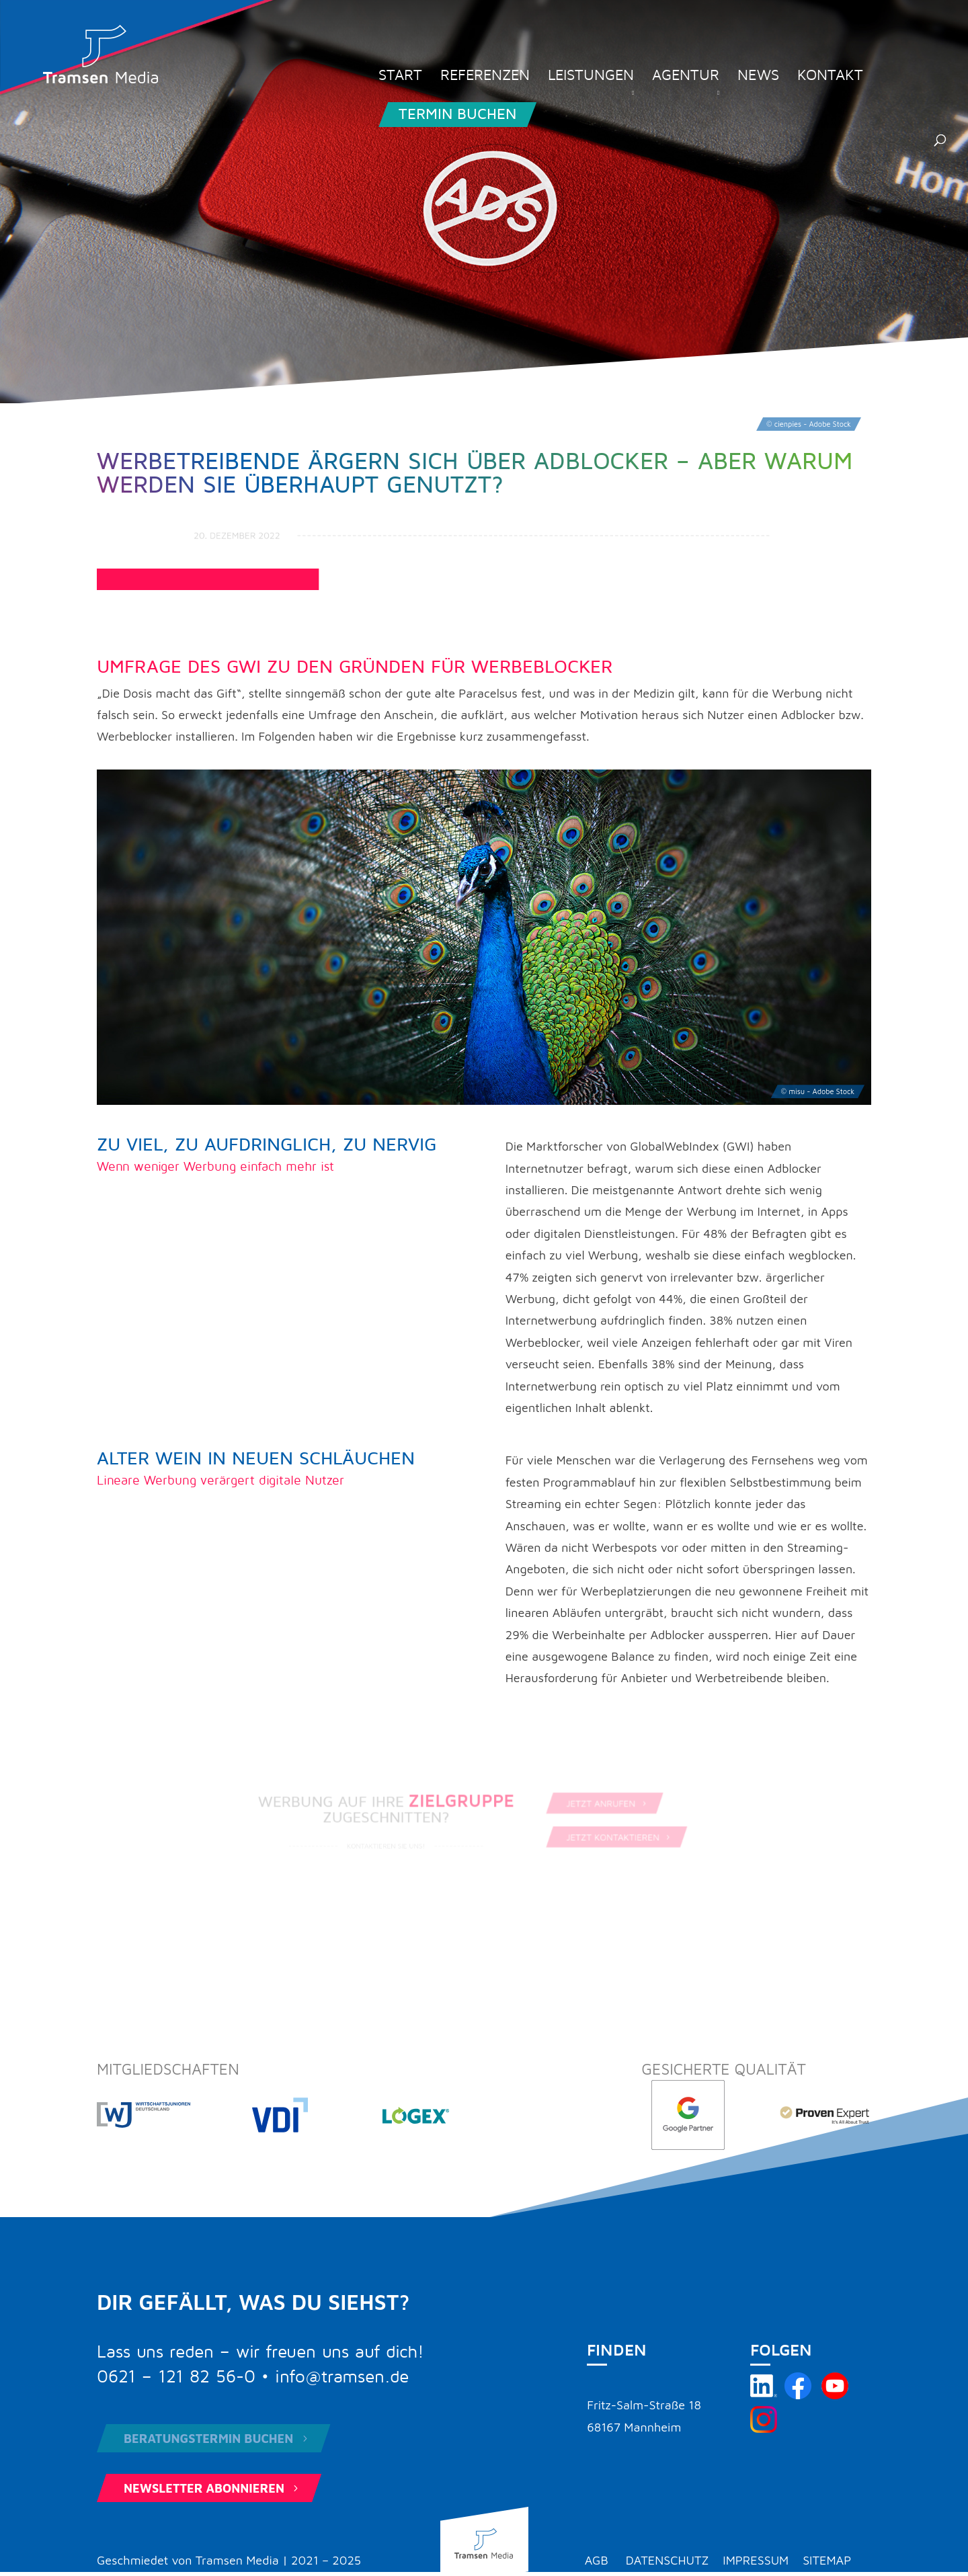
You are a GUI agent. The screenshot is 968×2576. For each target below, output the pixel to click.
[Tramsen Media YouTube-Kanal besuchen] (834, 2395)
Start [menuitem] (400, 77)
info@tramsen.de (342, 2377)
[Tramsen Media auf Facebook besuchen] (797, 2395)
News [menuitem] (758, 77)
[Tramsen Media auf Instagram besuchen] (763, 2428)
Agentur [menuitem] (685, 77)
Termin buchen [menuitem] (457, 114)
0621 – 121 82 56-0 (176, 2377)
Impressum (756, 2560)
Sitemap (827, 2560)
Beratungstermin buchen (217, 2439)
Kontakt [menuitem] (830, 77)
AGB (596, 2560)
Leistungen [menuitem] (591, 77)
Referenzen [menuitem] (485, 77)
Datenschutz (667, 2560)
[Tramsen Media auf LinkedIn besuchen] (763, 2395)
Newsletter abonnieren (212, 2488)
